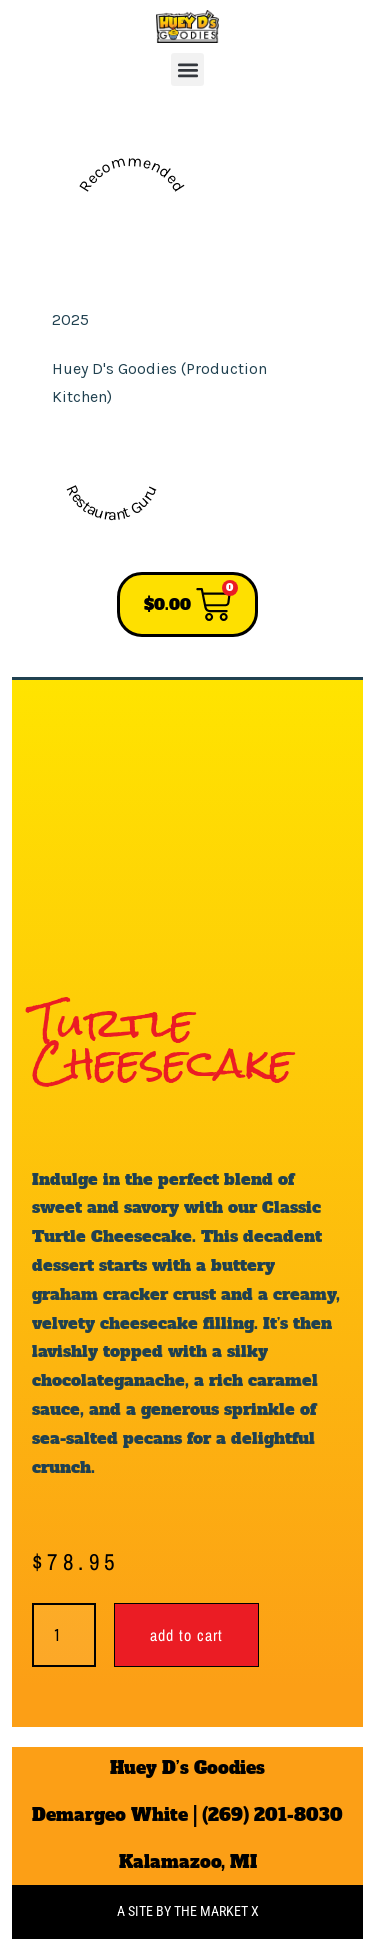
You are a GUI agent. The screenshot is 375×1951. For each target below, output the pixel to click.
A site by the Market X (188, 1911)
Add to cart (186, 1635)
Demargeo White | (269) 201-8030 (187, 1815)
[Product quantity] (64, 1635)
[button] (187, 69)
